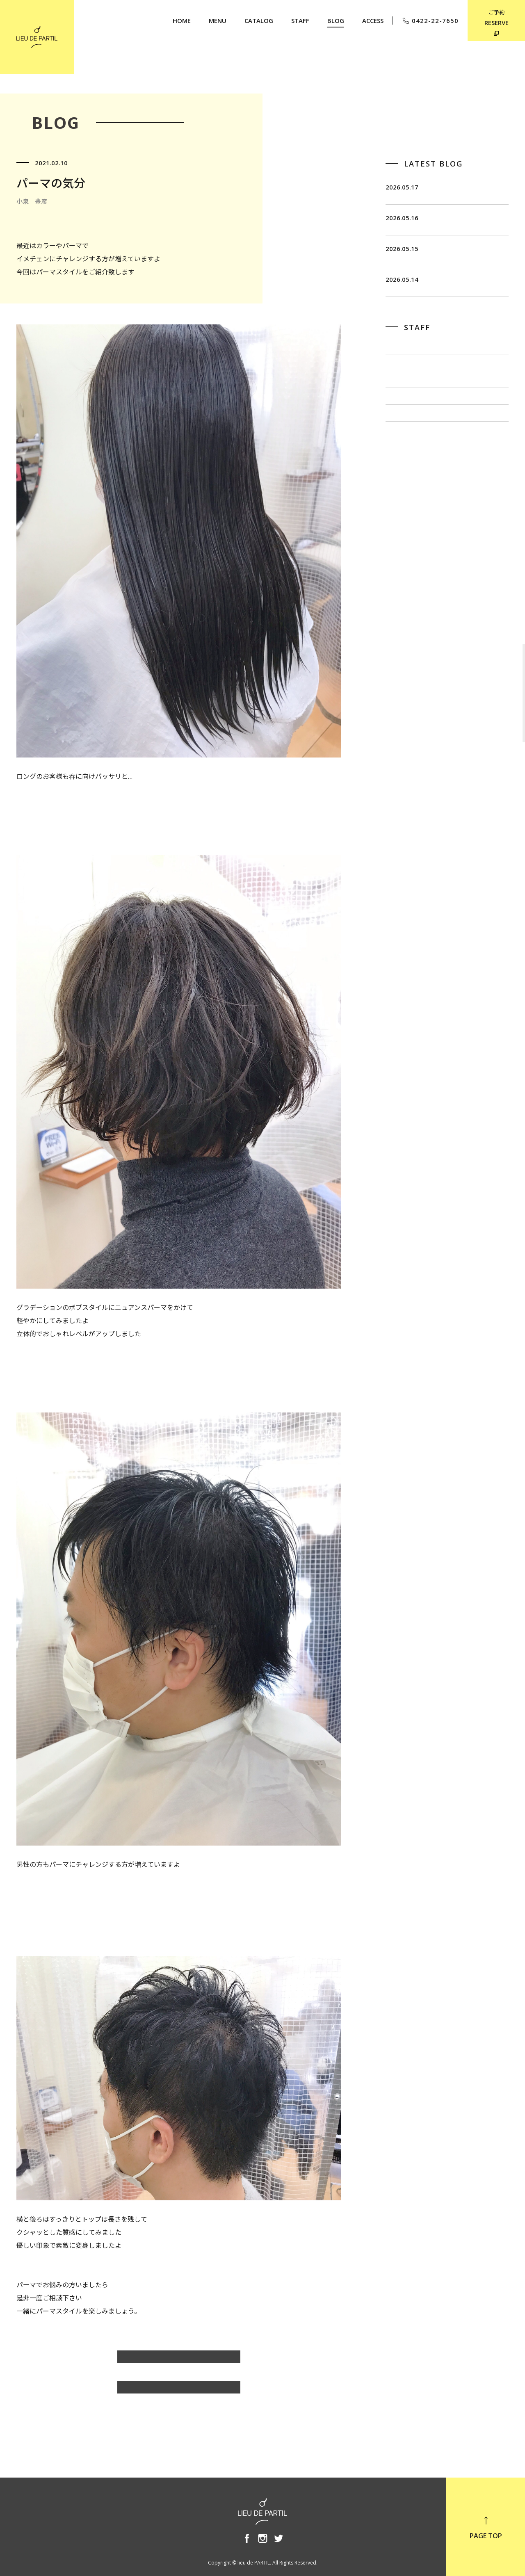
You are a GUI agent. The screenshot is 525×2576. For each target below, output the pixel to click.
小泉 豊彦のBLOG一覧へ (179, 2360)
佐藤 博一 (402, 440)
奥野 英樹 (402, 522)
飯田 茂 (399, 413)
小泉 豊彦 (402, 495)
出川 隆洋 (402, 467)
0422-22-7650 (430, 20)
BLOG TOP (178, 2391)
